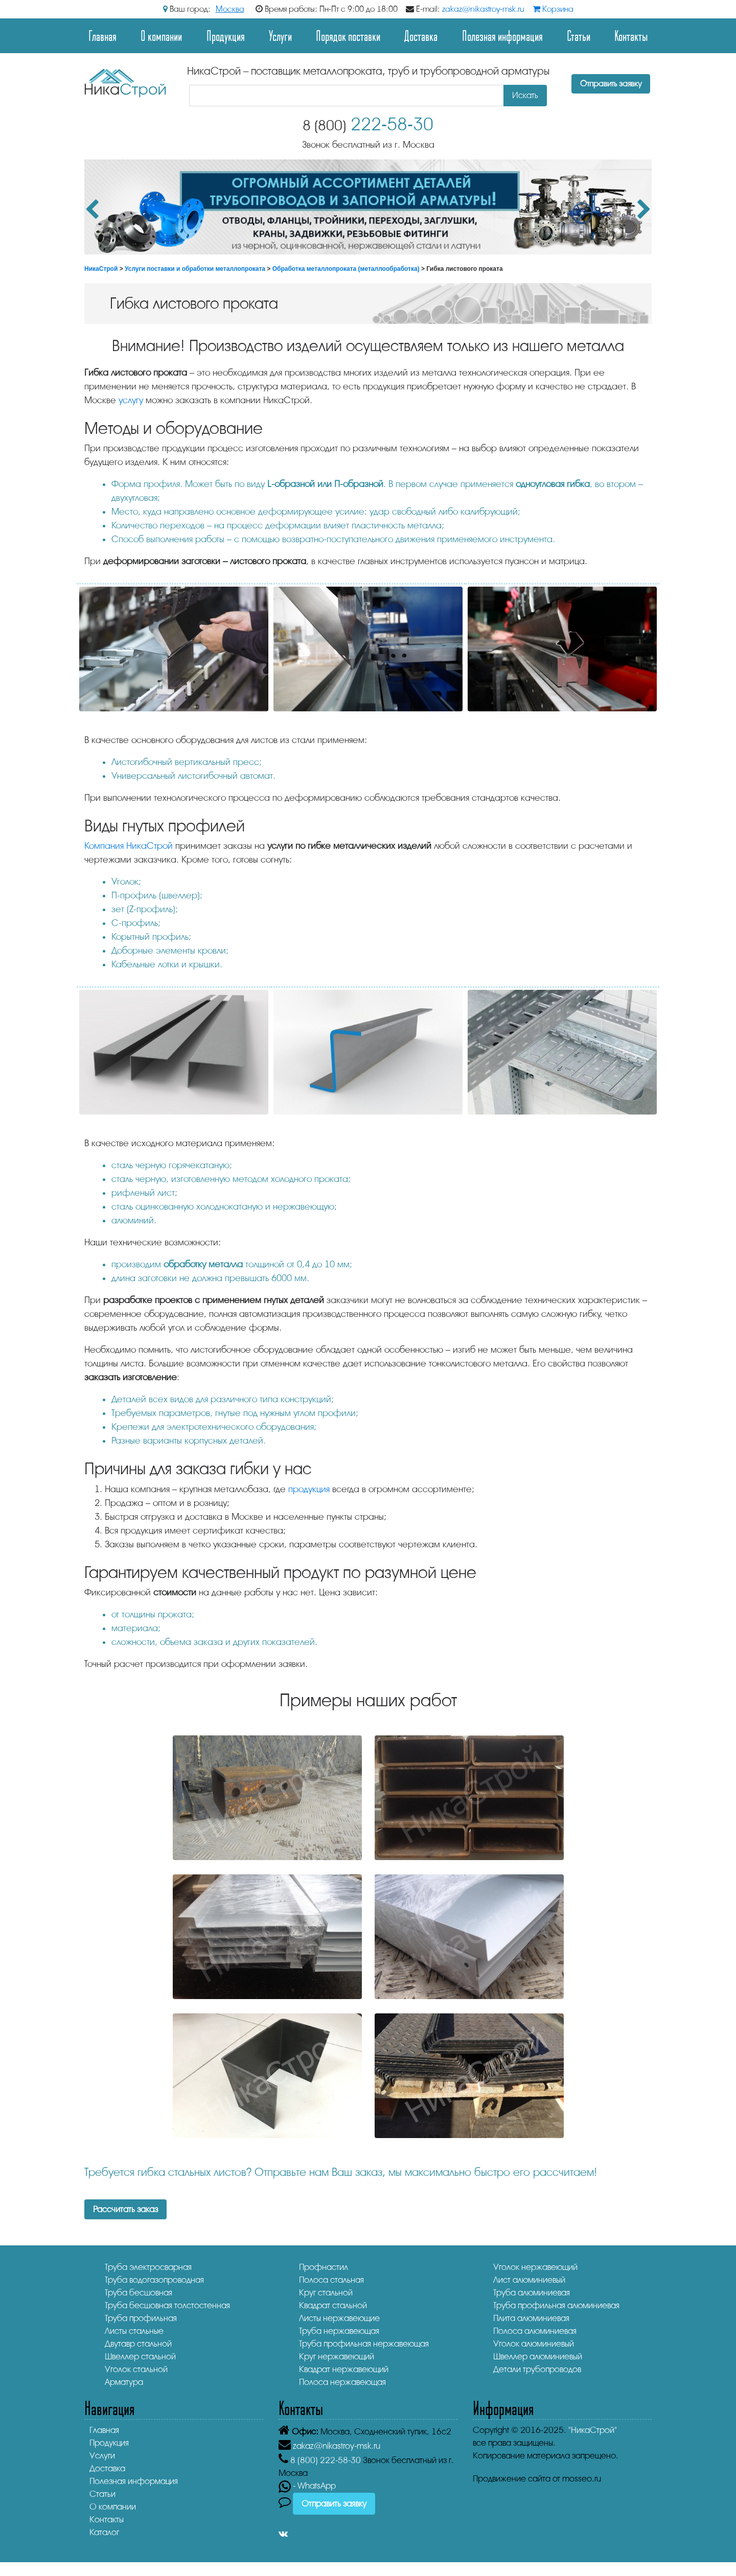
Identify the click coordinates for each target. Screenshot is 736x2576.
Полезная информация (502, 35)
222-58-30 (368, 124)
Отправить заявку (610, 83)
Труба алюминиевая (531, 2292)
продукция (309, 1489)
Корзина (553, 9)
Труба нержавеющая (339, 2331)
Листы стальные (134, 2331)
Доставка (421, 35)
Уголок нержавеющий (535, 2267)
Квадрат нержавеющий (343, 2369)
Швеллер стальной (140, 2356)
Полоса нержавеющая (342, 2382)
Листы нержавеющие (339, 2318)
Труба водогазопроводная (154, 2280)
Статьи (578, 35)
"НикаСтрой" (592, 2430)
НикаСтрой (101, 268)
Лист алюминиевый (529, 2280)
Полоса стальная (331, 2280)
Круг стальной (326, 2292)
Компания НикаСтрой (128, 846)
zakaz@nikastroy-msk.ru (483, 9)
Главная (102, 35)
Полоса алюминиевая (535, 2331)
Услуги (280, 35)
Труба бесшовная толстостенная (167, 2305)
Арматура (124, 2382)
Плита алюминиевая (531, 2318)
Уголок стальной (136, 2369)
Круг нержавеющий (336, 2356)
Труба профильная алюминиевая (556, 2305)
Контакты (631, 35)
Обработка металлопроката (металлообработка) (346, 268)
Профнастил (323, 2267)
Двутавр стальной (138, 2344)
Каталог (104, 2532)
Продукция (225, 35)
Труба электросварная (148, 2267)
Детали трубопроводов (537, 2369)
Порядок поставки (348, 35)
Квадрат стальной (333, 2305)
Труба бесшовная (138, 2292)
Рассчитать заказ (125, 2209)
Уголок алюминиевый (533, 2344)
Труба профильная (141, 2318)
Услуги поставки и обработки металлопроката (195, 268)
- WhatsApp (307, 2486)
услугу (131, 400)
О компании (161, 35)
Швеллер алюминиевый (537, 2356)
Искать (525, 95)
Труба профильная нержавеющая (364, 2344)
